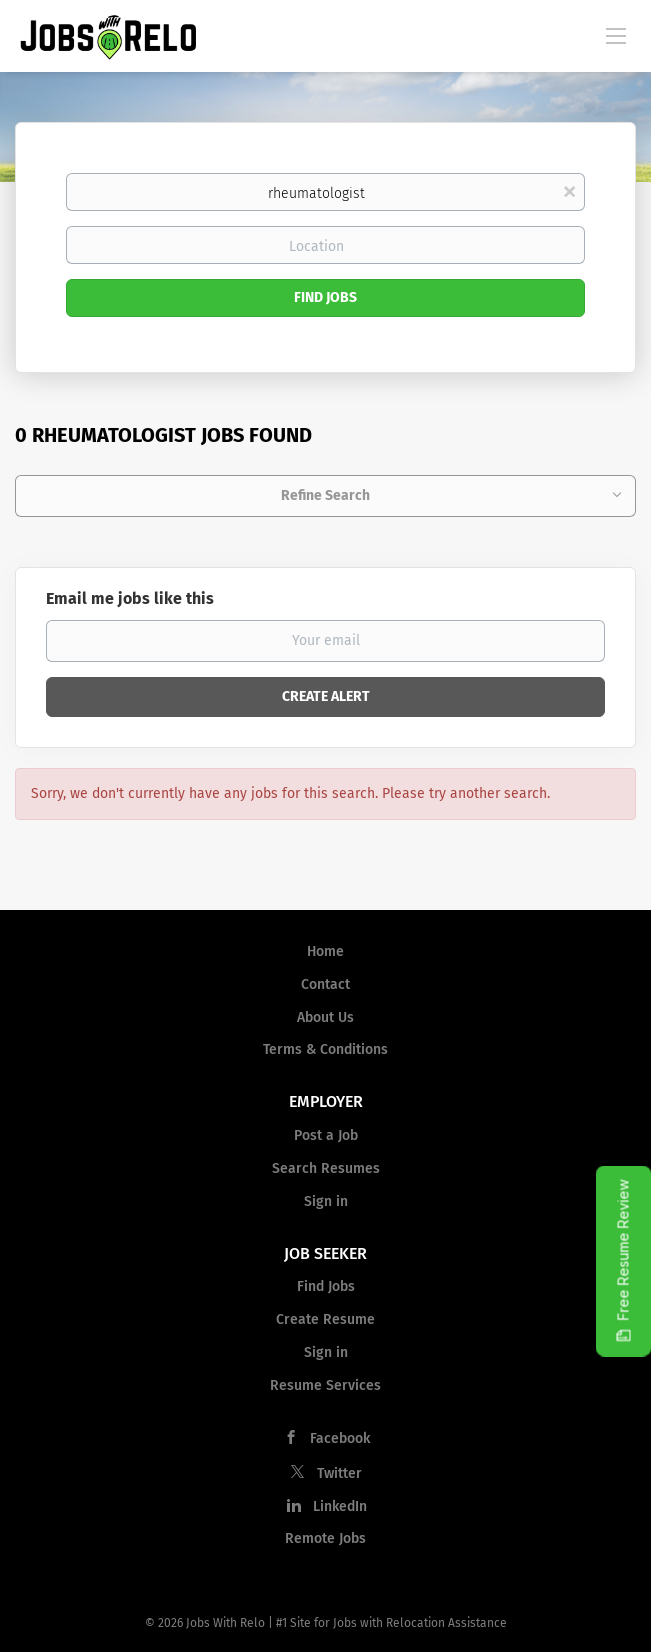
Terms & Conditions (325, 1049)
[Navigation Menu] (616, 35)
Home (325, 951)
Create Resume (325, 1319)
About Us (325, 1017)
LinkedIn (340, 1506)
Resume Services (325, 1385)
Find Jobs (325, 297)
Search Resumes (326, 1168)
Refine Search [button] (325, 495)
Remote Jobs (325, 1538)
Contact (325, 984)
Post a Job (326, 1135)
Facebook (340, 1438)
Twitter (339, 1473)
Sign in (326, 1201)
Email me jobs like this (130, 598)
